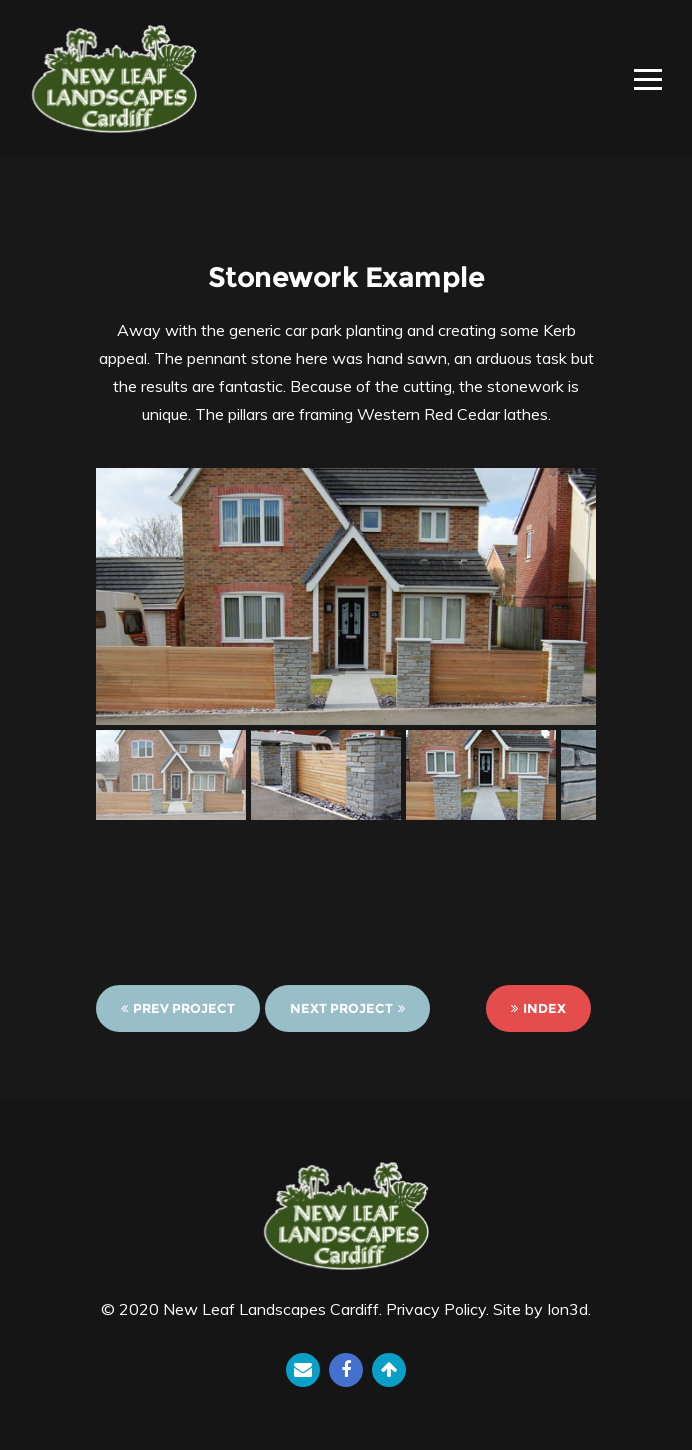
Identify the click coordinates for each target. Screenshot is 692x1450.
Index (538, 1008)
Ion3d (567, 1309)
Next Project (347, 1008)
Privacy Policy (436, 1309)
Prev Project (178, 1008)
